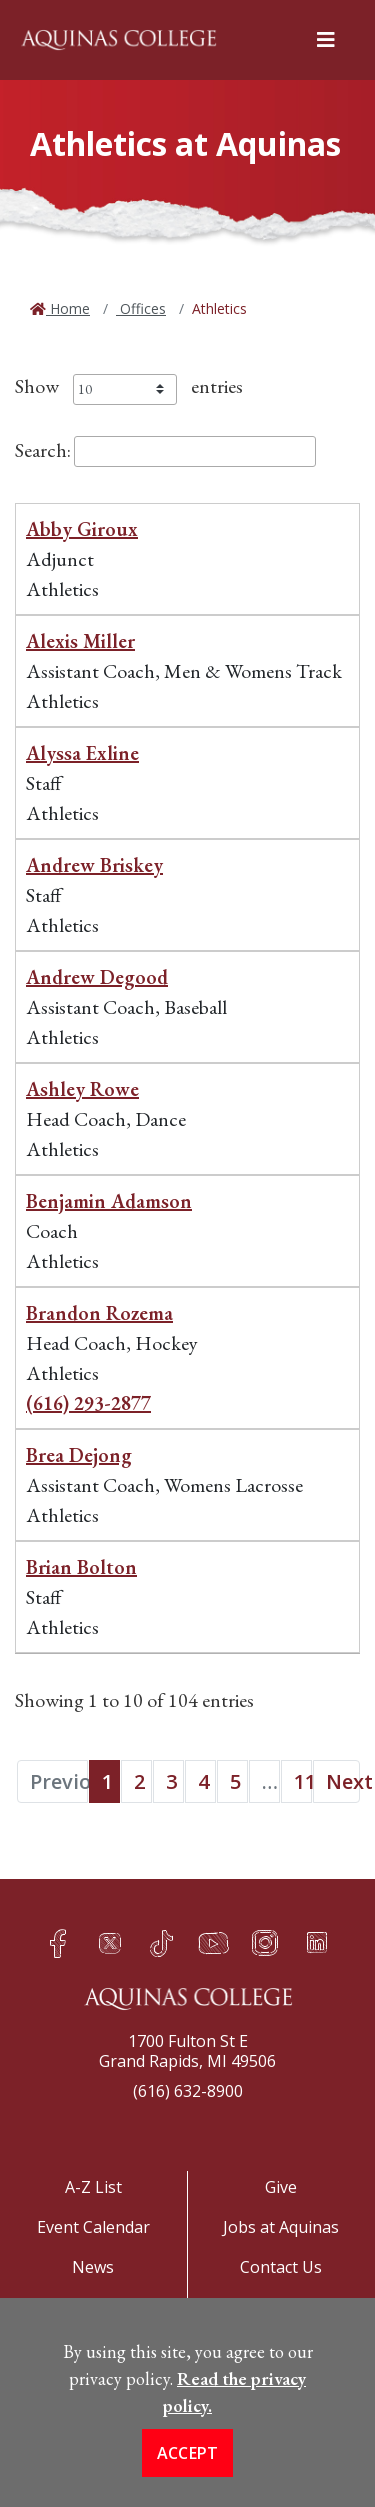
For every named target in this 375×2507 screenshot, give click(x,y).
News (93, 2267)
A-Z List (93, 2187)
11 (303, 1781)
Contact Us (281, 2267)
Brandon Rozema (99, 1313)
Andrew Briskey (94, 865)
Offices (141, 308)
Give (281, 2187)
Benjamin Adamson (109, 1201)
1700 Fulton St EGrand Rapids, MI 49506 (187, 2051)
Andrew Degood (97, 977)
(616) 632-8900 (188, 2091)
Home (68, 308)
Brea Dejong (79, 1455)
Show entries (129, 386)
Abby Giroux (82, 529)
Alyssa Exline (82, 753)
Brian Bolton (81, 1567)
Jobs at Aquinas (281, 2227)
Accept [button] (188, 2462)
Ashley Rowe (82, 1089)
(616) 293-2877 (88, 1403)
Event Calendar (93, 2227)
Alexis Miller (80, 641)
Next (343, 1781)
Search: (165, 450)
